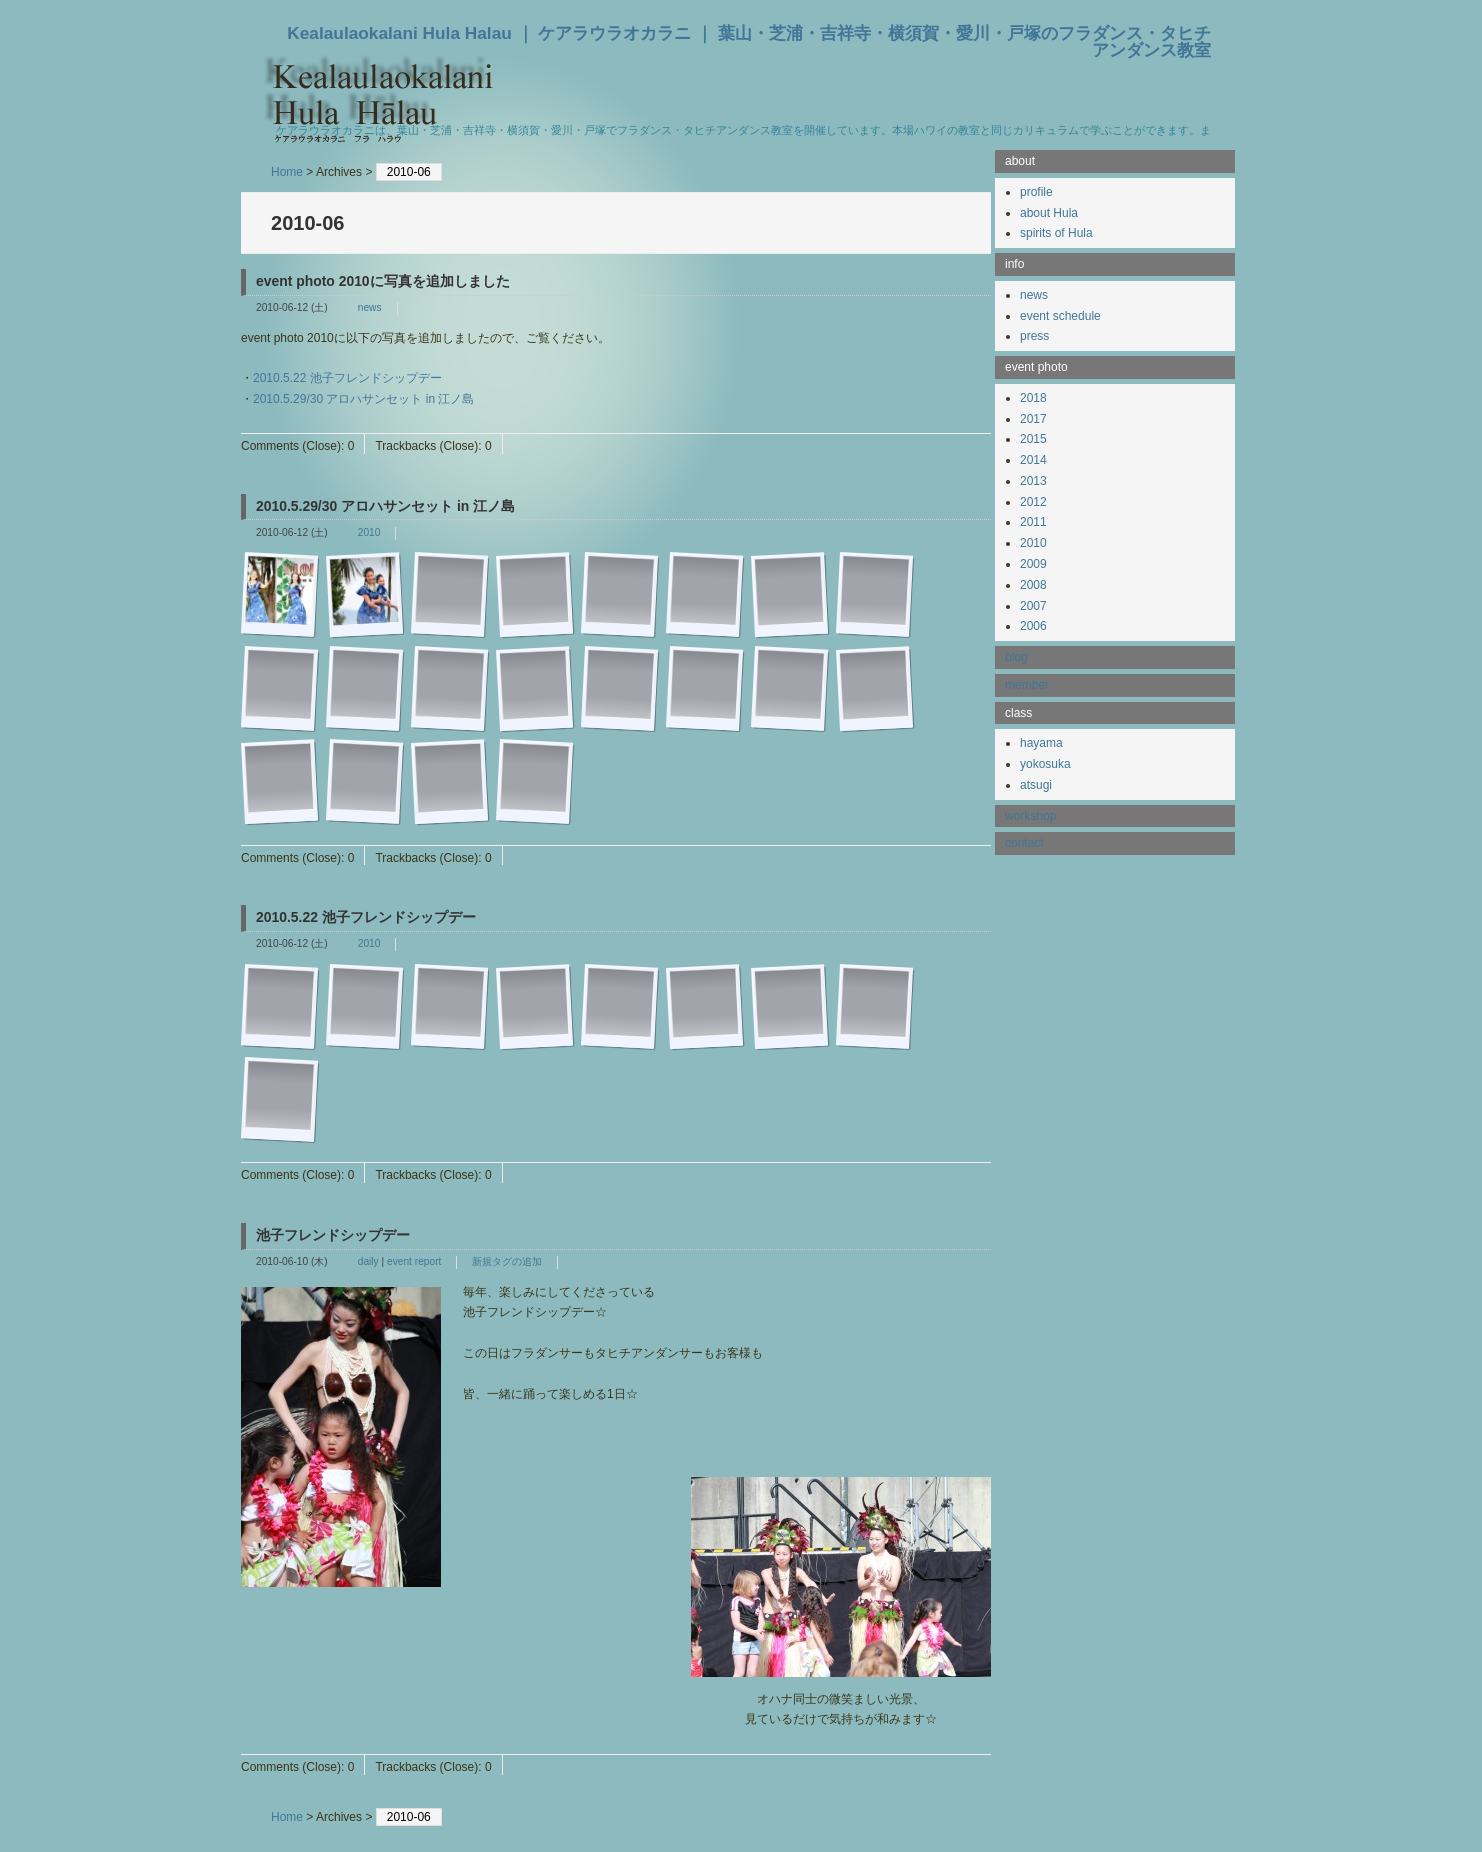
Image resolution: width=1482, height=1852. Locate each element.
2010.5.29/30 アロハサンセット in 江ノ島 (363, 399)
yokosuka (1045, 764)
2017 (1033, 419)
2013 (1033, 481)
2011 (1033, 522)
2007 (1033, 606)
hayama (1041, 743)
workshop (1030, 816)
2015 (1033, 439)
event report (414, 1261)
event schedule (1060, 316)
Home (287, 172)
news (370, 307)
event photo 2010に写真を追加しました (383, 281)
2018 (1033, 398)
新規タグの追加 (507, 1261)
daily (368, 1261)
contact (1024, 843)
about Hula (1049, 213)
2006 (1033, 626)
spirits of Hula (1056, 233)
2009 (1033, 564)
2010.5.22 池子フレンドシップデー (347, 378)
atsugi (1036, 785)
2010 (369, 532)
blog (1016, 657)
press (1034, 336)
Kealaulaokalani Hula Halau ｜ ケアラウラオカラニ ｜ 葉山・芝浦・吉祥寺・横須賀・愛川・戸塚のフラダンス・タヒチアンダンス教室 (749, 41)
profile (1036, 192)
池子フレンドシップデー (333, 1235)
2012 (1033, 502)
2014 (1033, 460)
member (1027, 685)
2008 (1033, 585)
